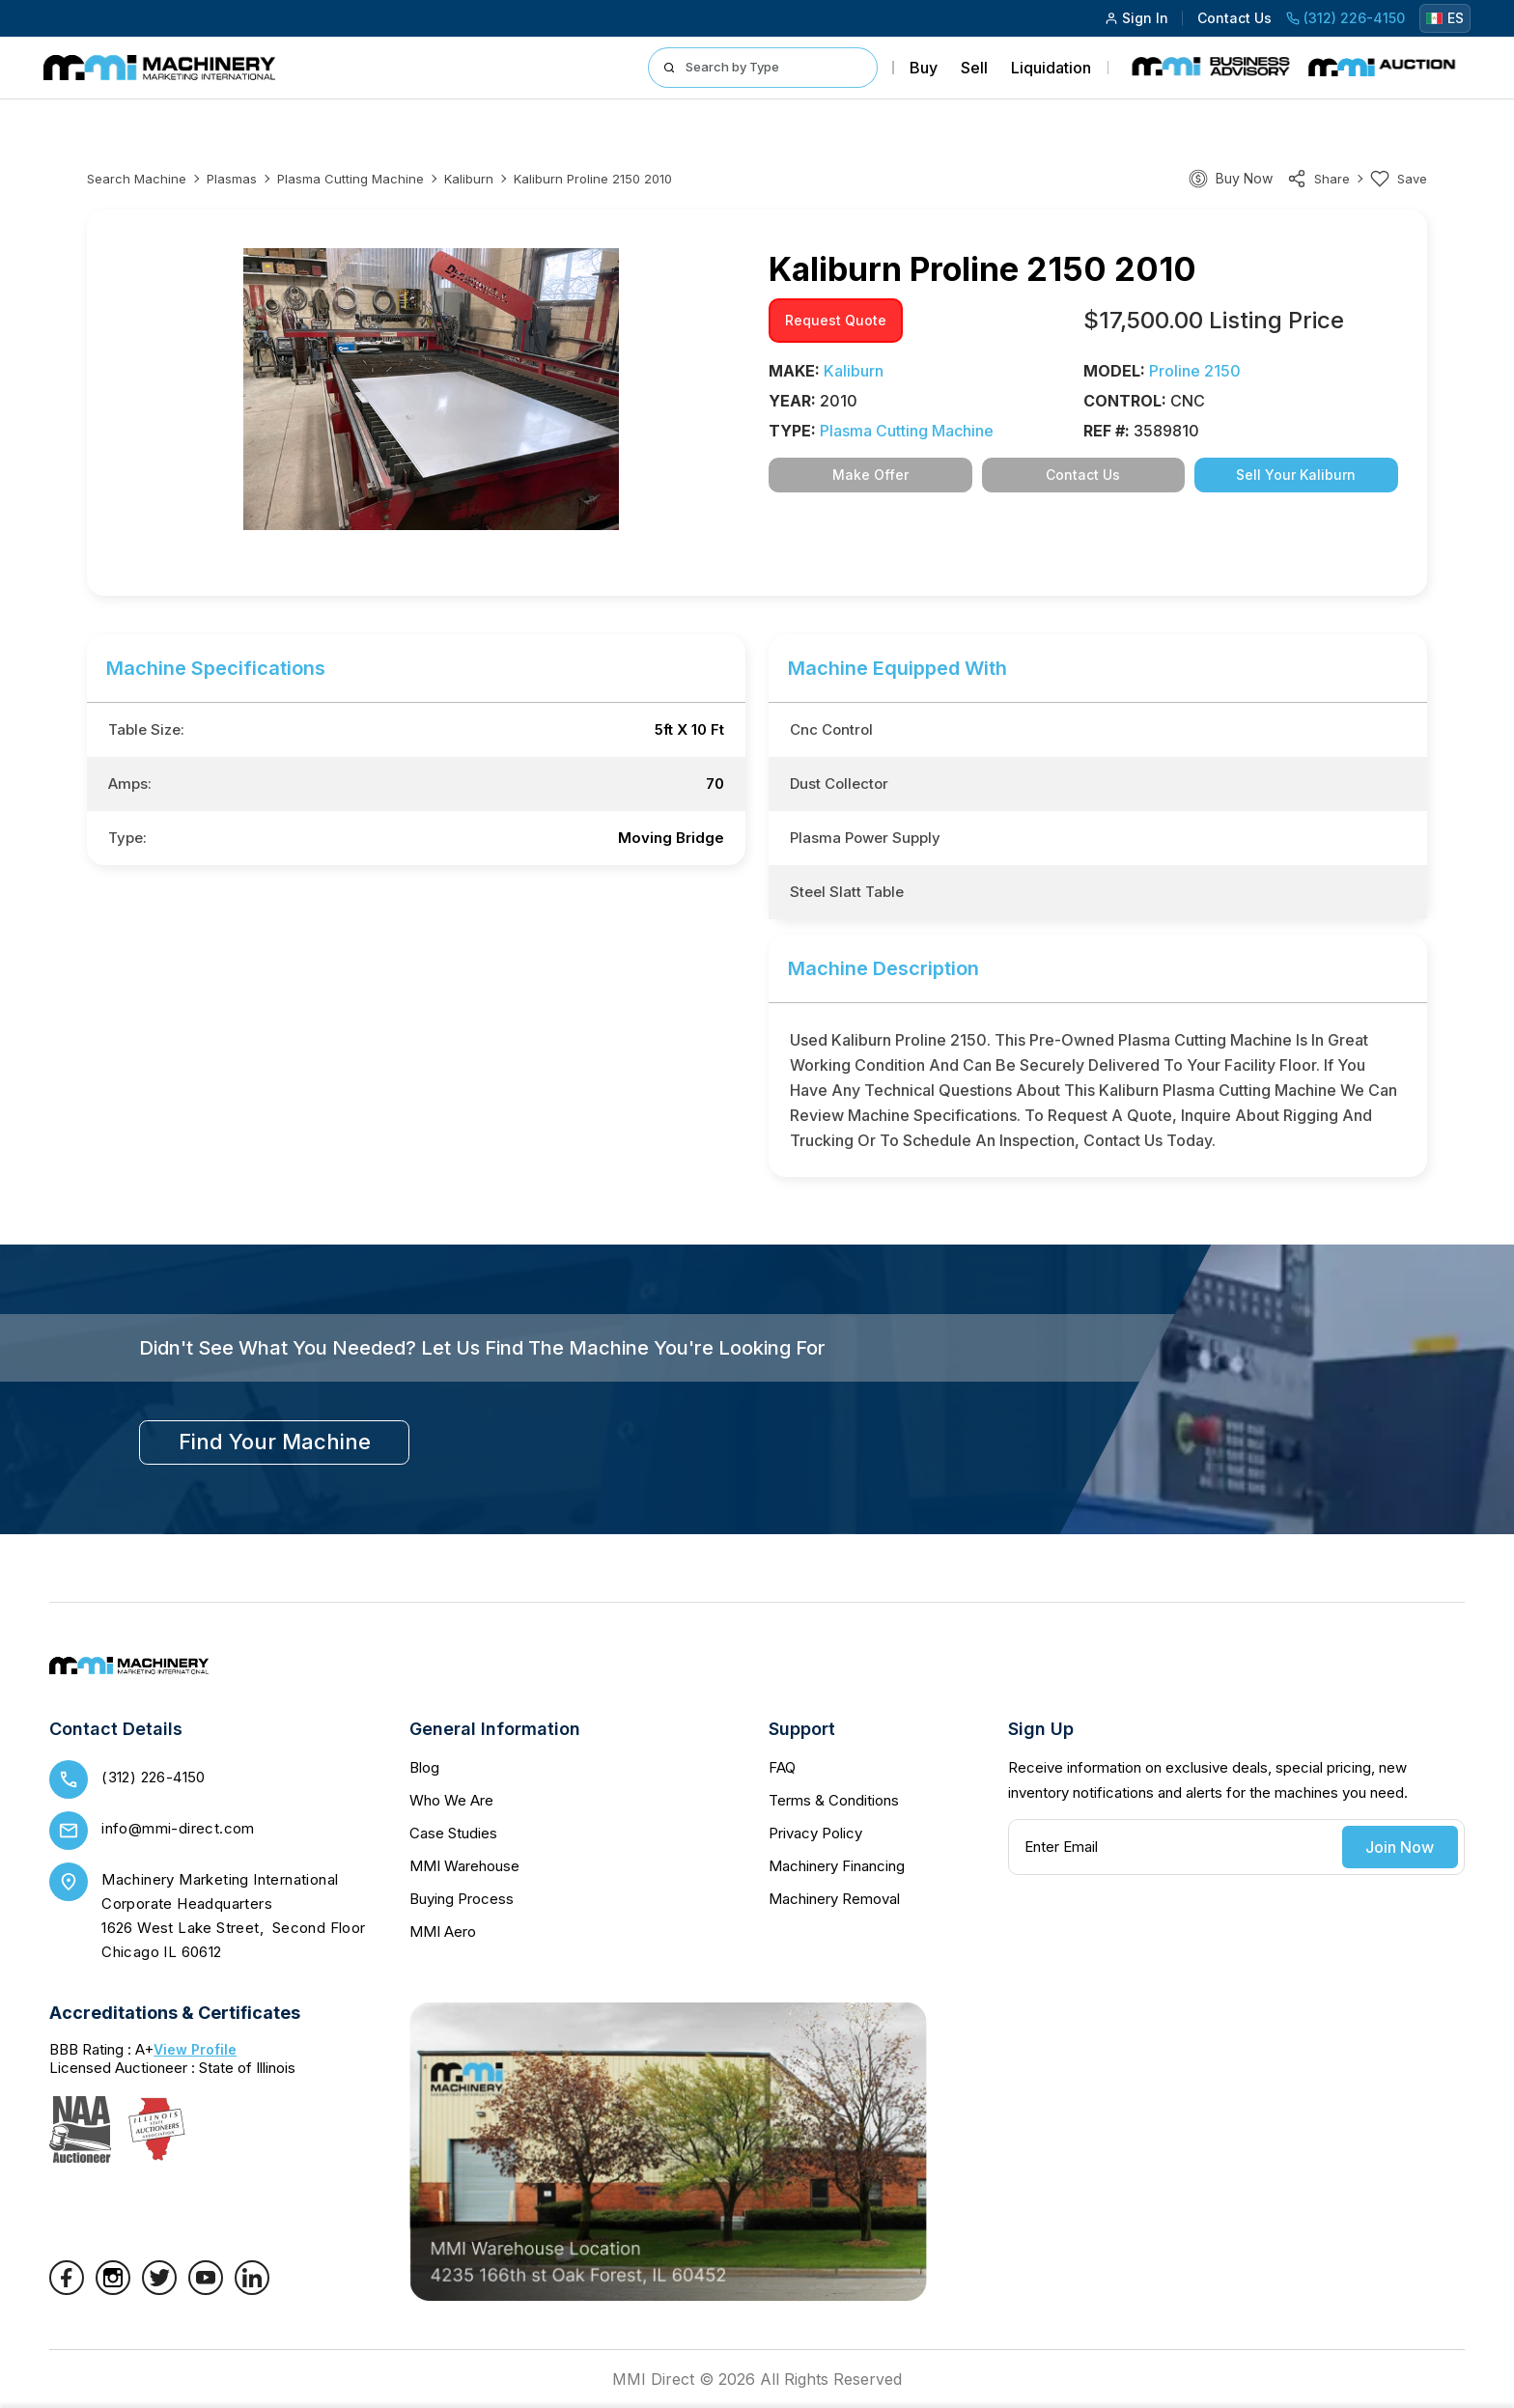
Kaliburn (468, 178)
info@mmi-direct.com (178, 1828)
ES (1445, 18)
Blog (424, 1767)
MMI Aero (442, 1931)
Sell (974, 67)
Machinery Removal (834, 1899)
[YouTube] (205, 2289)
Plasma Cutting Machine (350, 178)
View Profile (195, 2049)
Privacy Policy (815, 1833)
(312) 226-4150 (1345, 18)
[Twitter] (159, 2289)
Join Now (1399, 1847)
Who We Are (451, 1800)
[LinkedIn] (252, 2289)
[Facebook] (66, 2289)
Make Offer (870, 474)
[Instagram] (113, 2289)
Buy (924, 67)
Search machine (136, 178)
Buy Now (1244, 178)
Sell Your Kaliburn (1296, 474)
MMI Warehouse (464, 1866)
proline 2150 (1195, 370)
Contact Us (1234, 18)
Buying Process (461, 1899)
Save (1398, 178)
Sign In (1136, 18)
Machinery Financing (837, 1866)
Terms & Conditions (834, 1800)
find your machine (275, 1441)
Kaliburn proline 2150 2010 (593, 178)
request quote (835, 320)
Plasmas (232, 178)
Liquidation (1051, 67)
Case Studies (453, 1833)
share (1318, 178)
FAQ (782, 1767)
